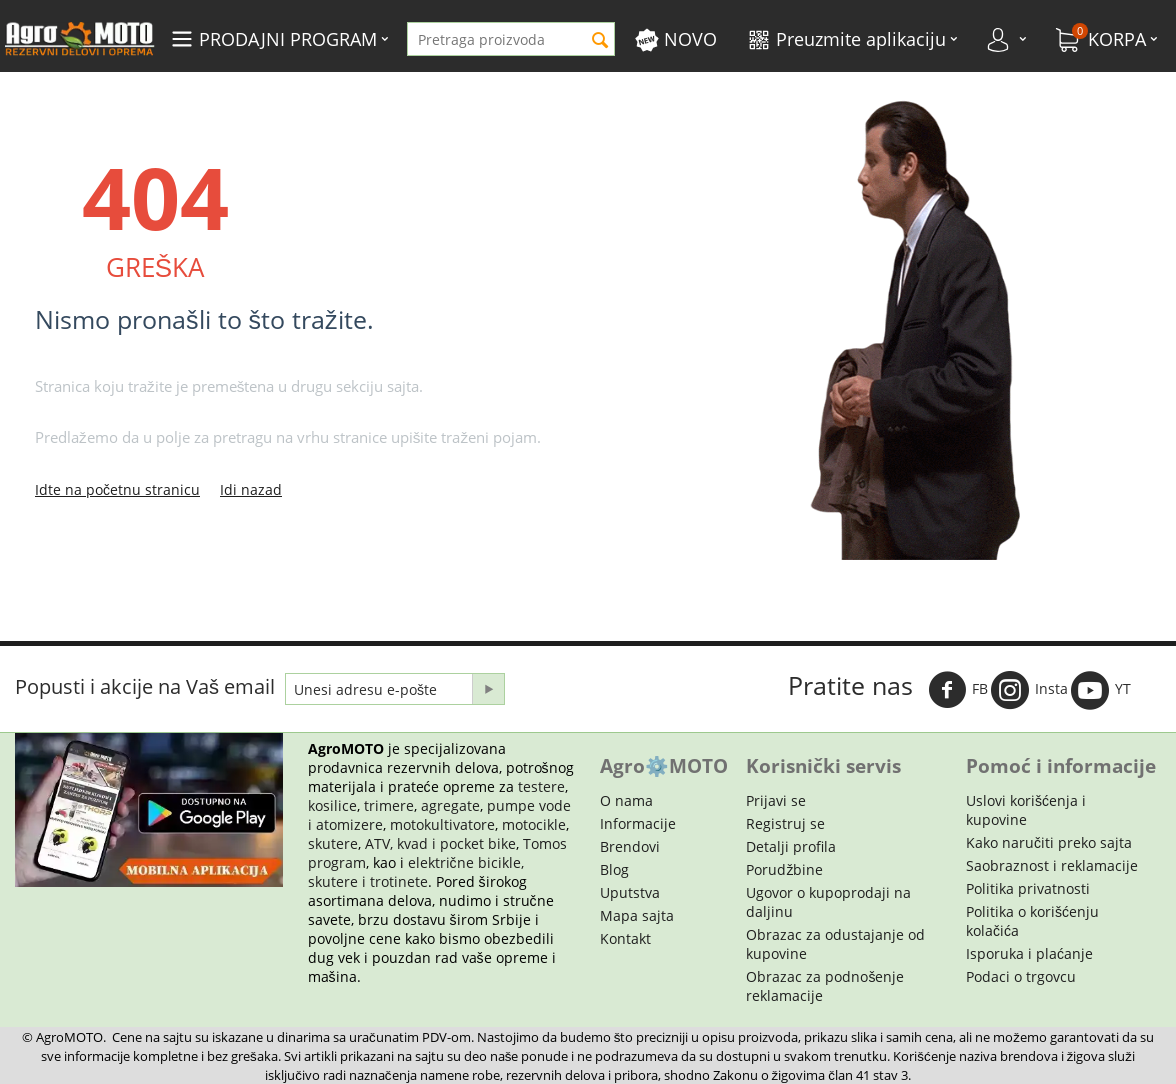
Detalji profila (791, 846)
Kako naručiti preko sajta (1049, 842)
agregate (450, 805)
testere (541, 786)
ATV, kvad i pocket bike (440, 843)
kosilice (332, 805)
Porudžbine (784, 869)
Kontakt (625, 938)
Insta (1029, 690)
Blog (614, 869)
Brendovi (630, 846)
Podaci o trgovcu (1021, 976)
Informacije (638, 823)
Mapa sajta (637, 915)
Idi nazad (251, 489)
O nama (626, 800)
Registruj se (785, 823)
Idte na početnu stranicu (117, 489)
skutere (333, 843)
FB (958, 690)
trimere (389, 805)
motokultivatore (442, 824)
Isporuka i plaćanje (1029, 953)
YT (1101, 690)
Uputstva (630, 892)
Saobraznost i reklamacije (1052, 865)
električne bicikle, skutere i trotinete (416, 872)
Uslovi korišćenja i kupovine (1026, 810)
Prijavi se (776, 800)
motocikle (534, 824)
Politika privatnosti (1028, 888)
